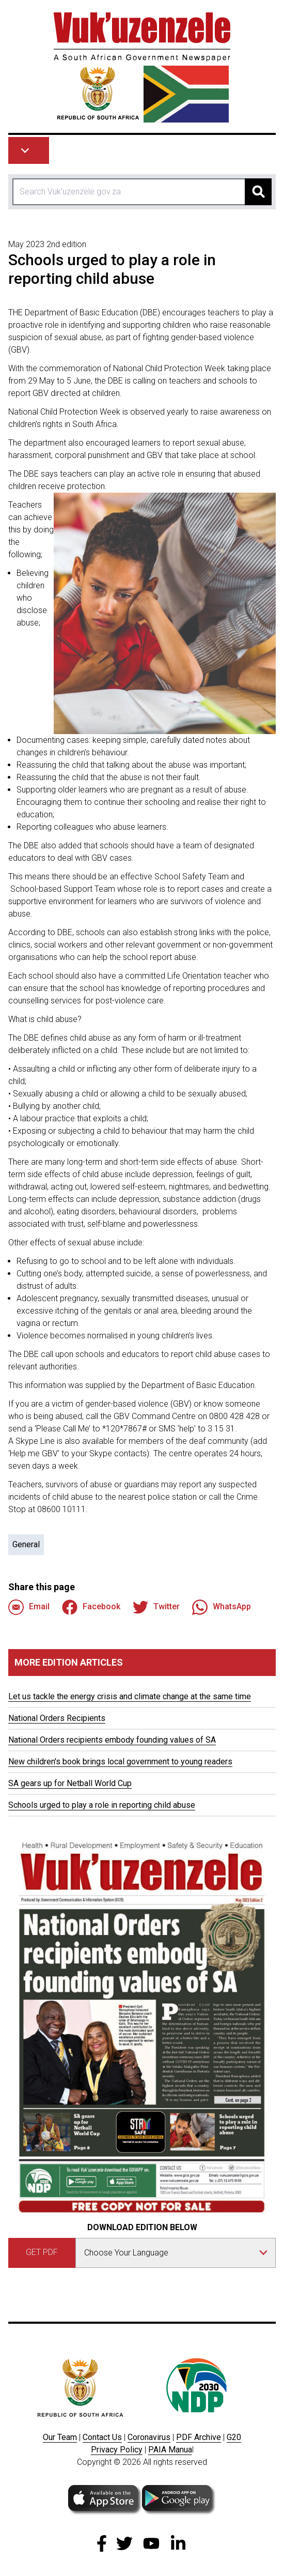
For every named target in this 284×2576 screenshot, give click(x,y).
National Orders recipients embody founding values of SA (112, 1740)
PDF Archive (198, 2437)
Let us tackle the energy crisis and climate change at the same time (129, 1696)
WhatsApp (221, 1607)
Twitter (156, 1607)
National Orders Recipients (56, 1718)
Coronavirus (149, 2437)
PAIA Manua (170, 2450)
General (26, 1544)
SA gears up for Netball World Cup (70, 1783)
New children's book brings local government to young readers (120, 1761)
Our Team (60, 2437)
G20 (234, 2437)
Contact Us (102, 2437)
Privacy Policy (117, 2450)
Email (29, 1607)
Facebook (91, 1607)
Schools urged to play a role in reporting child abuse (101, 1805)
